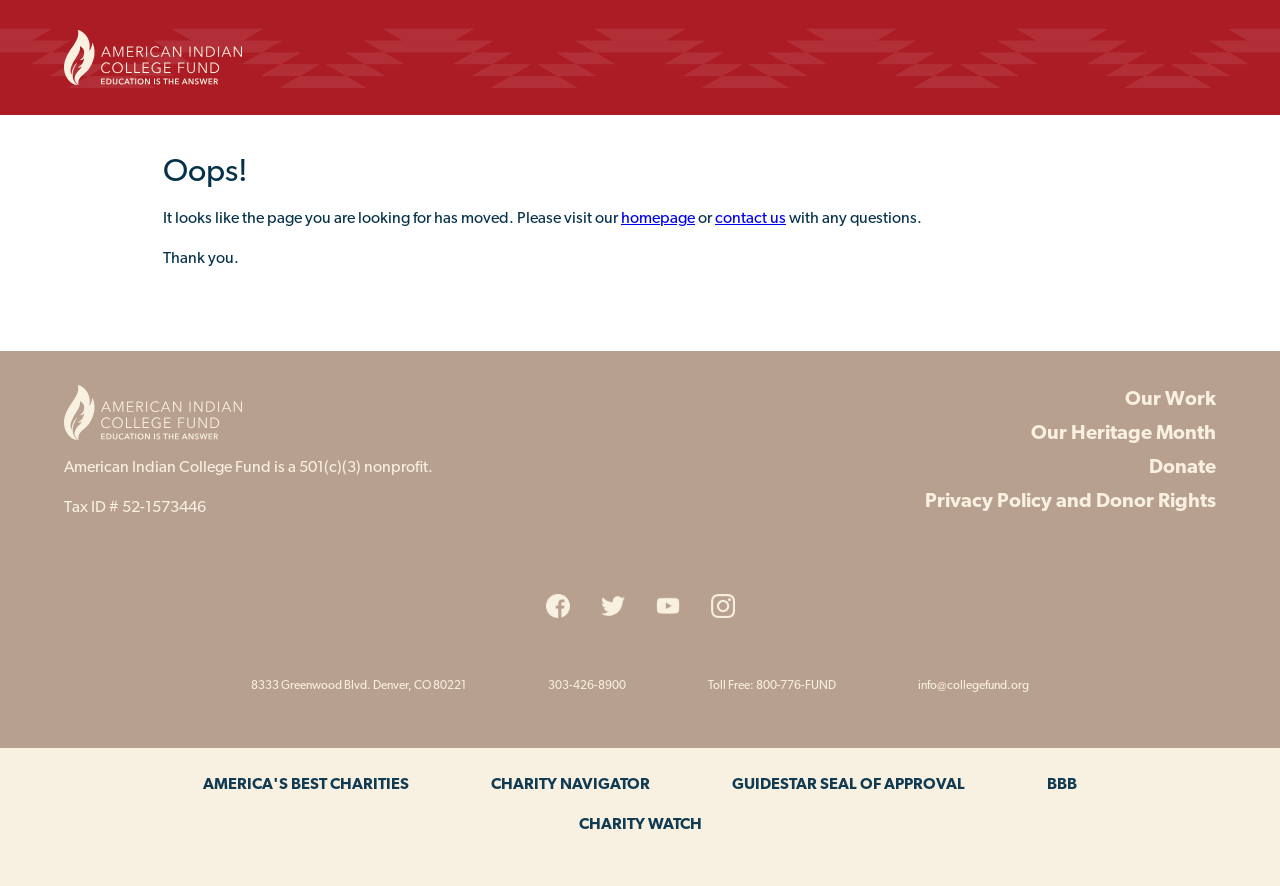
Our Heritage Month (1123, 434)
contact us (750, 219)
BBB (1062, 785)
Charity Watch (640, 825)
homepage (658, 219)
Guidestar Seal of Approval (848, 785)
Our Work (1170, 400)
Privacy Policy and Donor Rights (1070, 502)
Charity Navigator (570, 785)
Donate (1182, 468)
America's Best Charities (306, 785)
